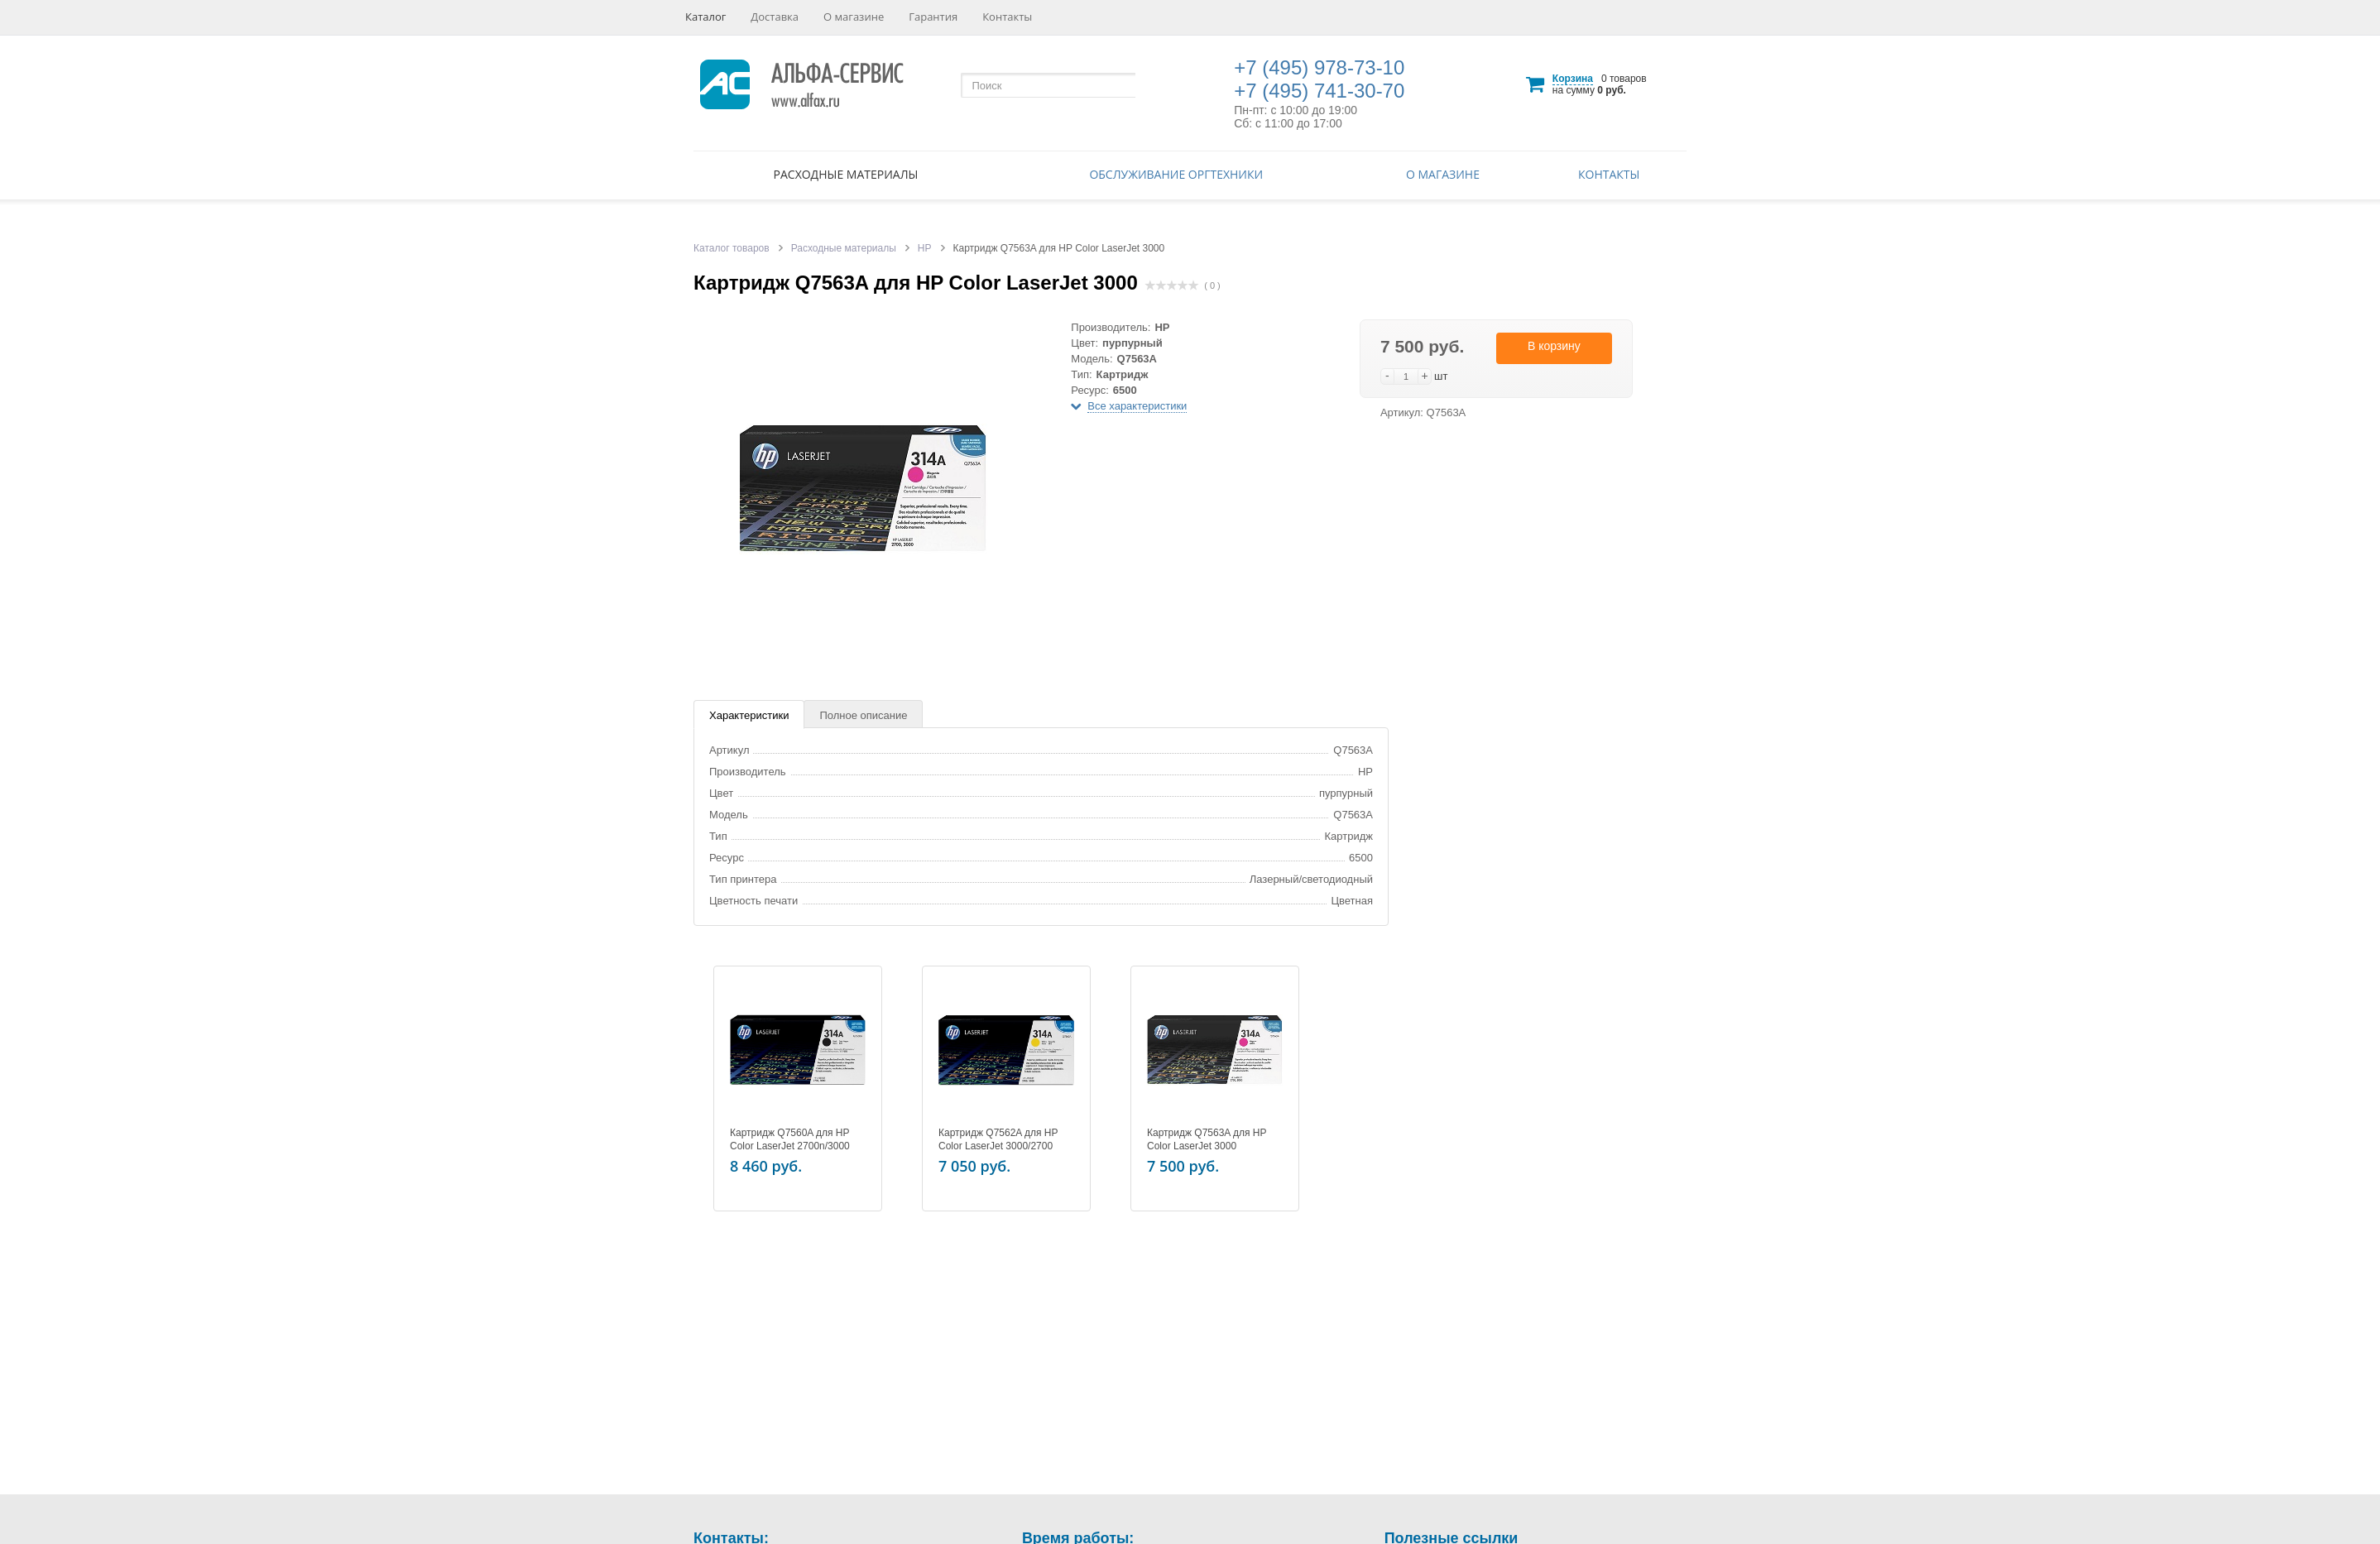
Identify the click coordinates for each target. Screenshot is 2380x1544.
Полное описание (863, 715)
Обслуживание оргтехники (1176, 174)
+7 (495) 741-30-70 (1319, 90)
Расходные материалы (846, 174)
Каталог (705, 16)
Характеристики (749, 715)
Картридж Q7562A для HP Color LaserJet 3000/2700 (998, 1139)
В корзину (1554, 345)
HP (925, 248)
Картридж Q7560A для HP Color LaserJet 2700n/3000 (790, 1139)
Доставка (775, 16)
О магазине (853, 16)
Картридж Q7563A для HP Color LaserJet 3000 (1206, 1139)
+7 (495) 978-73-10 (1319, 67)
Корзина (1572, 78)
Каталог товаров (731, 248)
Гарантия (933, 16)
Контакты (1007, 16)
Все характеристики (1137, 406)
